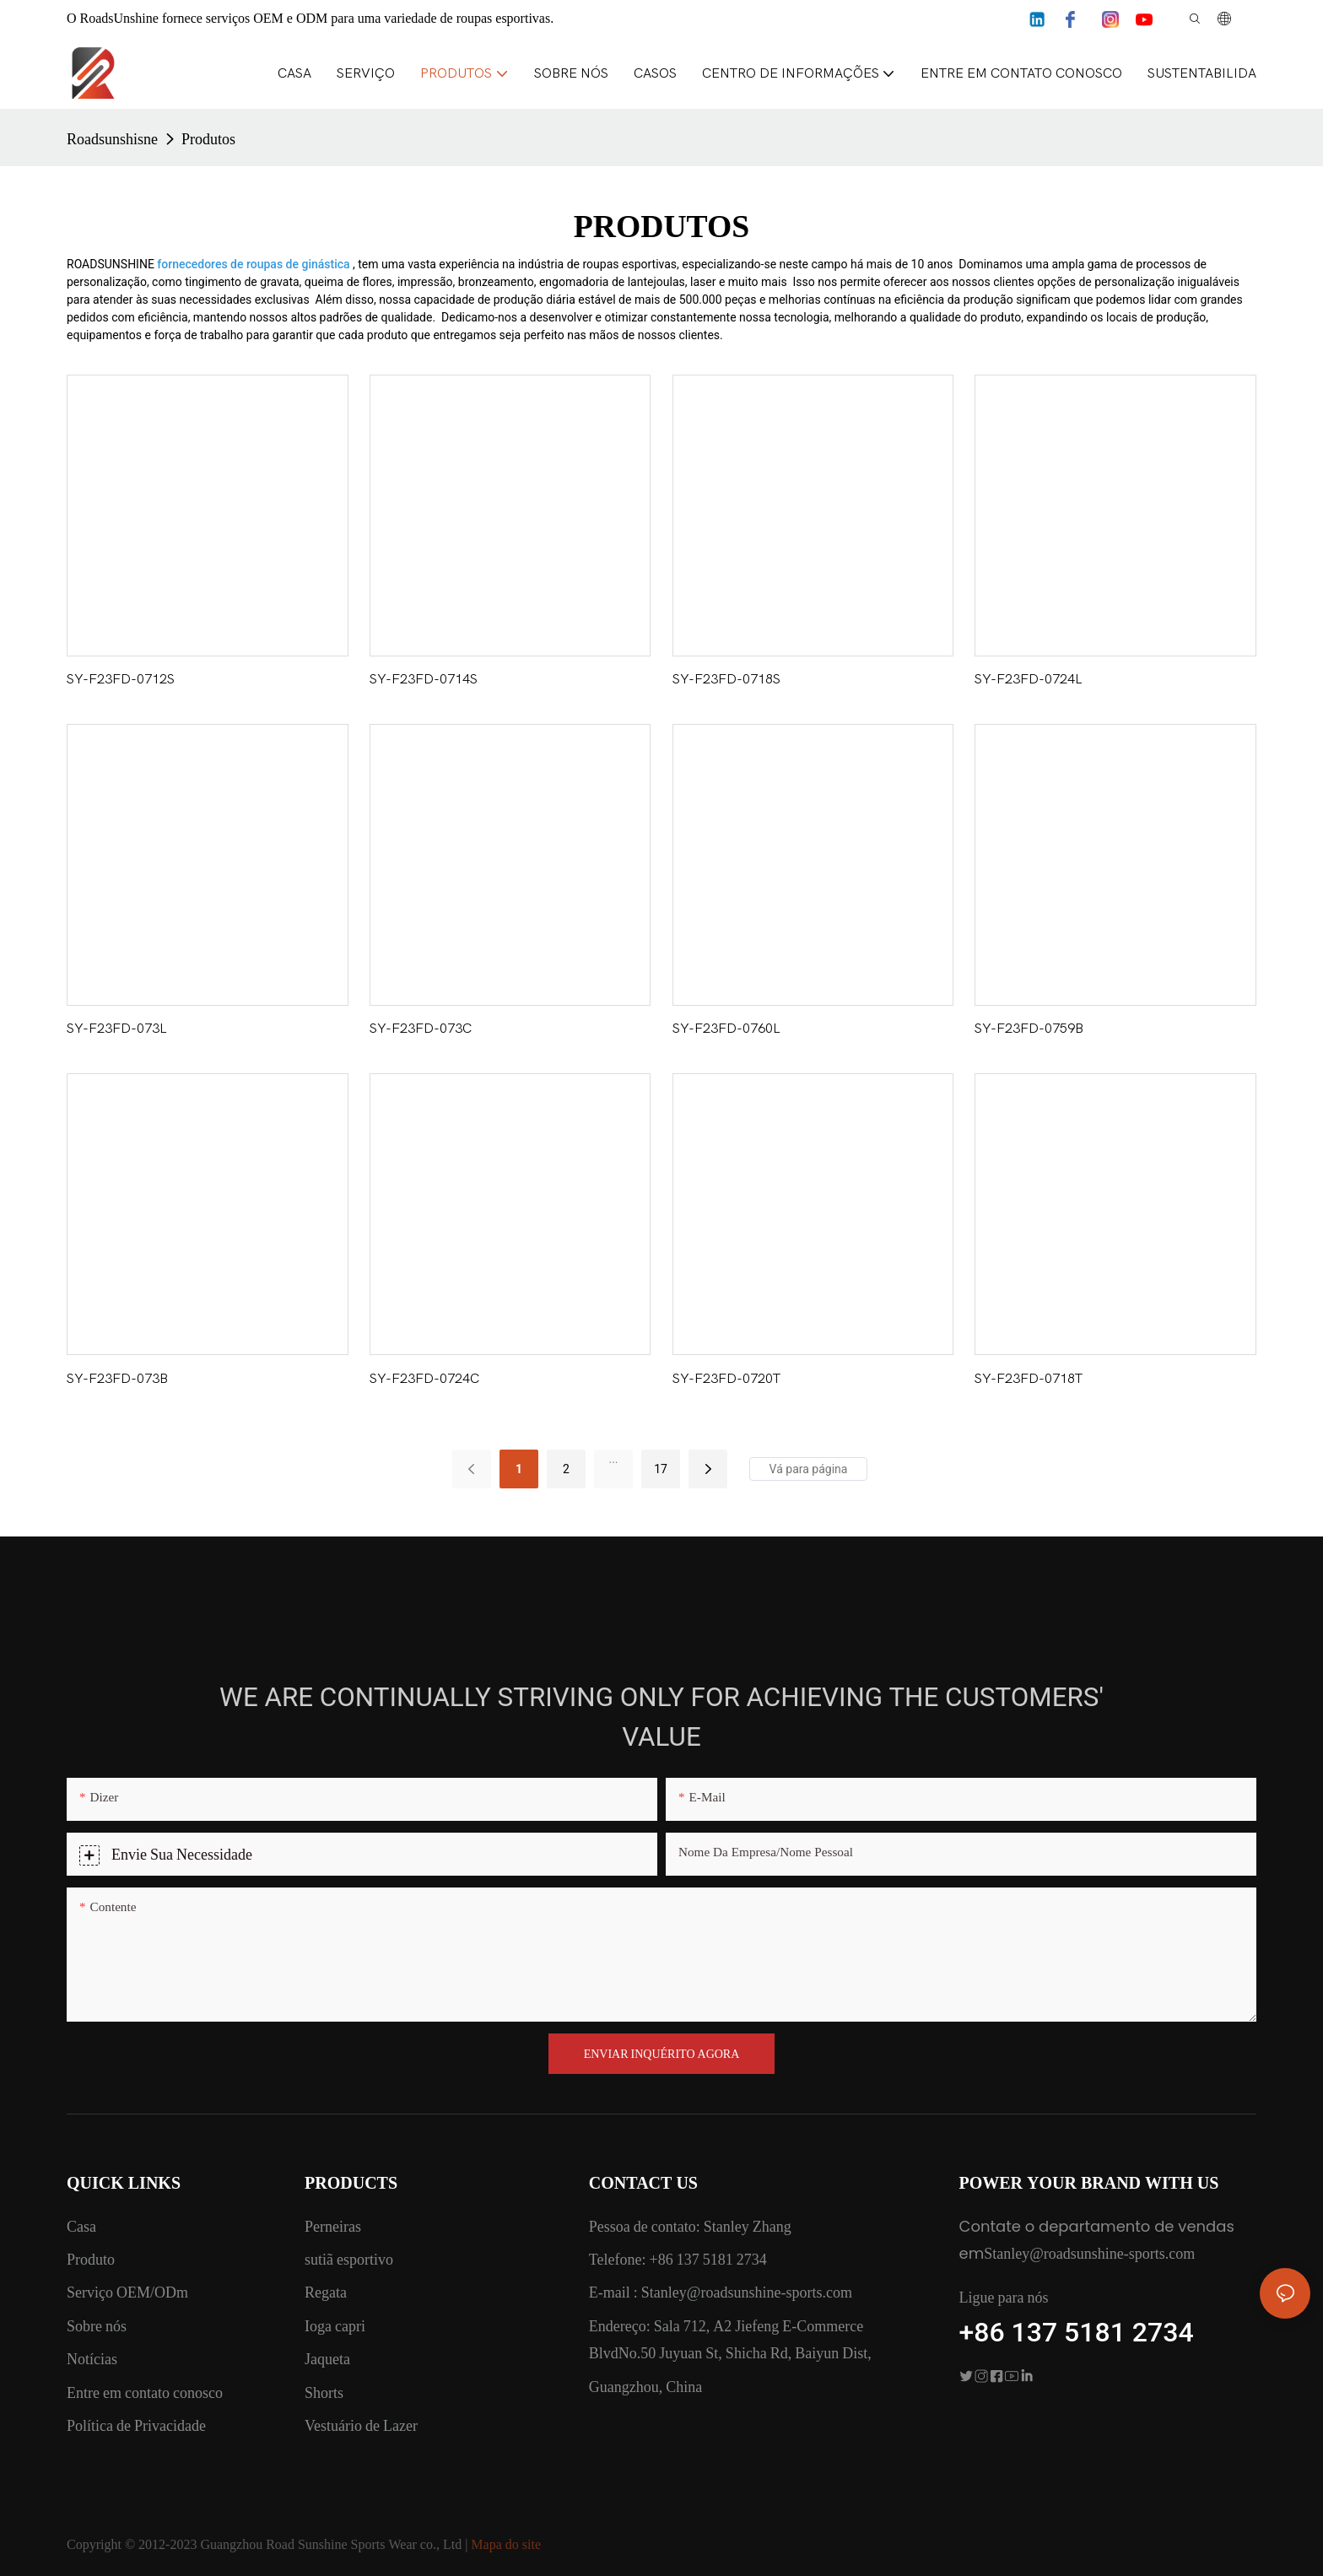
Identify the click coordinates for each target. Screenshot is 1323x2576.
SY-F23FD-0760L (726, 1028)
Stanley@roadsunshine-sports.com (745, 2292)
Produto (91, 2259)
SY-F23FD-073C (421, 1028)
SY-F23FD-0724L (1029, 679)
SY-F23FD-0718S (726, 679)
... (613, 1459)
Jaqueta (327, 2359)
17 (660, 1469)
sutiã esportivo (349, 2259)
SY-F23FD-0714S (424, 679)
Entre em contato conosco (145, 2392)
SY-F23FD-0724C (424, 1378)
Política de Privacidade (136, 2425)
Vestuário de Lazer (361, 2425)
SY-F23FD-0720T (726, 1378)
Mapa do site (506, 2544)
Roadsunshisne (112, 139)
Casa (81, 2226)
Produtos (208, 139)
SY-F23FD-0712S (121, 679)
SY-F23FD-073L (117, 1028)
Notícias (92, 2359)
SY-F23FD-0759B (1029, 1028)
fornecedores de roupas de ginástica (255, 264)
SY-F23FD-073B (117, 1378)
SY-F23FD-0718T (1029, 1378)
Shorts (324, 2392)
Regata (326, 2292)
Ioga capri (335, 2326)
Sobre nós (97, 2326)
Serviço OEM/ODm (127, 2292)
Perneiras (333, 2226)
